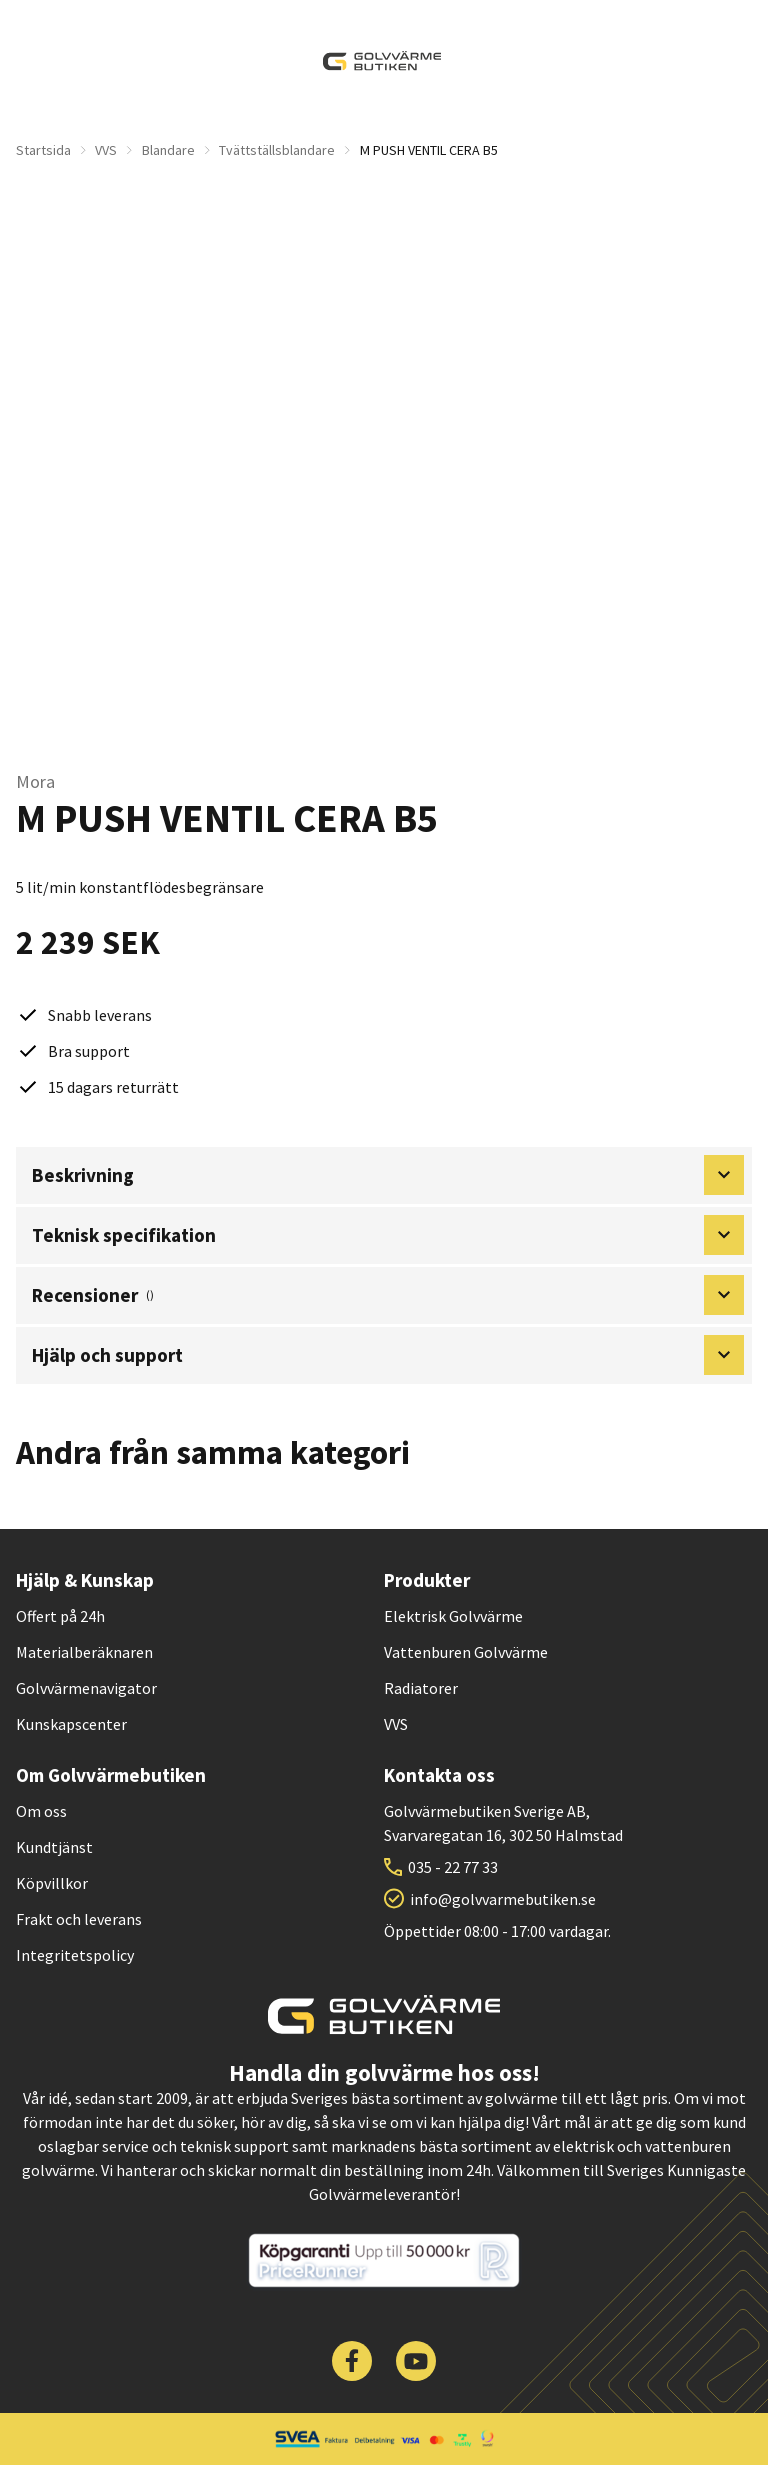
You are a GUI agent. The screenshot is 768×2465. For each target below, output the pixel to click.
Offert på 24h (60, 1616)
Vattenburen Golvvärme (466, 1652)
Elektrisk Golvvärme (453, 1616)
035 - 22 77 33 (453, 1867)
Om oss (41, 1811)
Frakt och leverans (79, 1919)
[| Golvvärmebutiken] (382, 61)
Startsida (43, 150)
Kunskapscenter (71, 1724)
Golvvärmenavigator (86, 1688)
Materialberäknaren (84, 1652)
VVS (106, 150)
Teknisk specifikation (388, 1235)
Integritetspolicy (75, 1955)
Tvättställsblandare (277, 150)
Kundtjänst (54, 1847)
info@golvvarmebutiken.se (503, 1899)
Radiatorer (421, 1688)
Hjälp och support (388, 1355)
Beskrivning (388, 1175)
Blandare (168, 150)
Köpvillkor (52, 1883)
